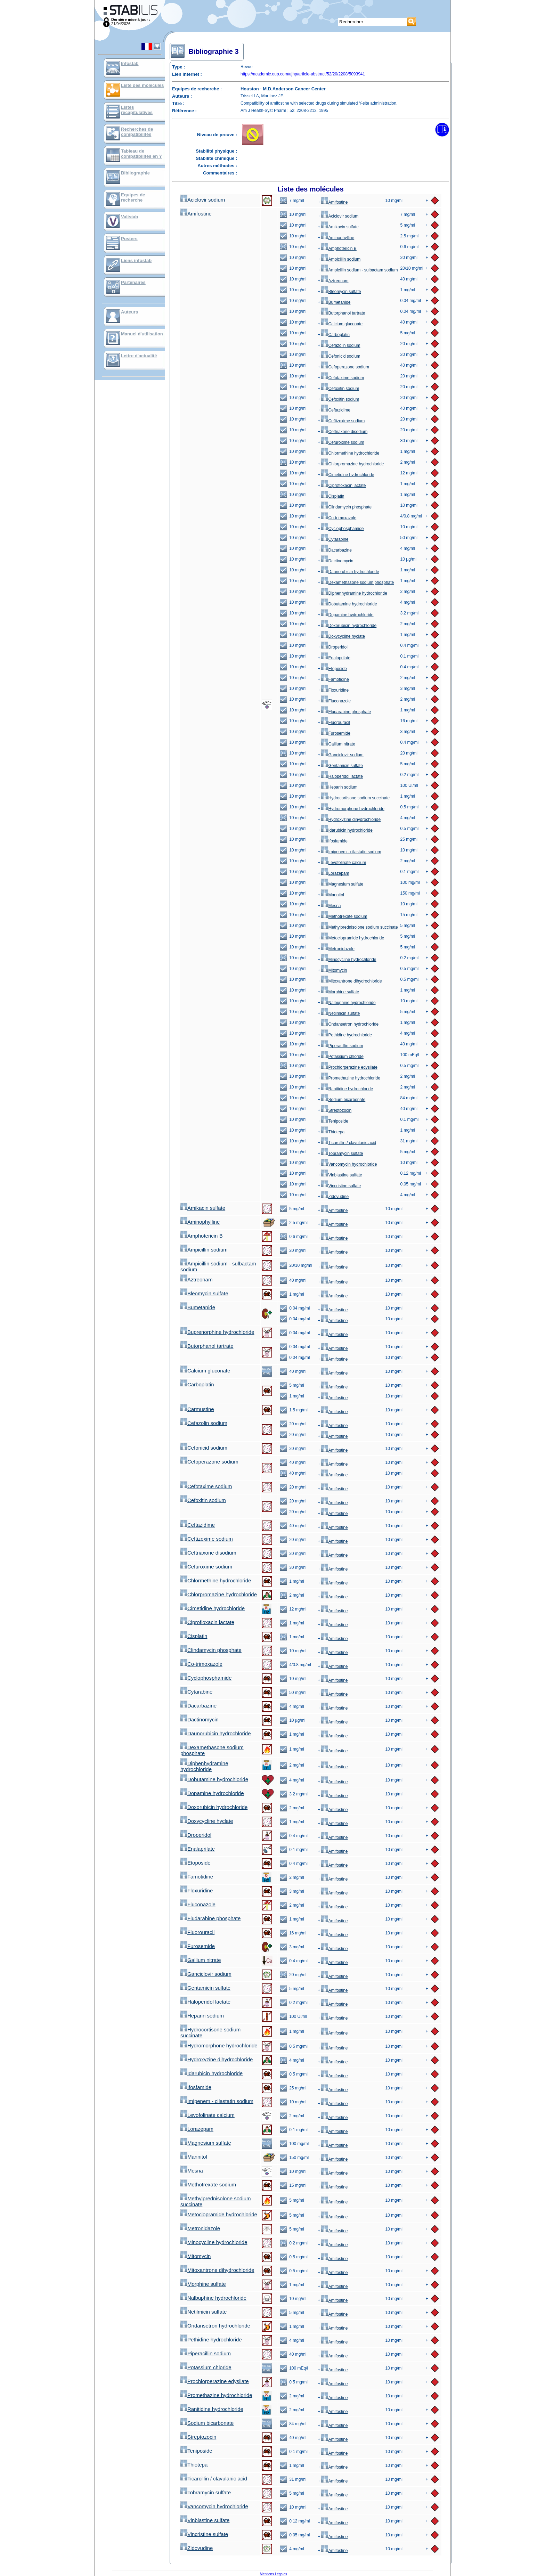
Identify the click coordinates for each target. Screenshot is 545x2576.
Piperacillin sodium (342, 1045)
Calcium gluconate (342, 323)
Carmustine (197, 1409)
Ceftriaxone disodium (344, 431)
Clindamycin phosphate (346, 507)
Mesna (331, 905)
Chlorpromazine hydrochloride (352, 464)
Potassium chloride (342, 1056)
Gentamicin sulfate (342, 765)
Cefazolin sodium (340, 345)
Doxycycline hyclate (343, 636)
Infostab (130, 63)
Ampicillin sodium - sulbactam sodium (359, 270)
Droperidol (334, 647)
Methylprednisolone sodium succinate (359, 927)
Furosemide (335, 733)
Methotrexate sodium (344, 916)
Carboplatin (335, 334)
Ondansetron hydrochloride (350, 1024)
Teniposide (334, 1121)
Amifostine (334, 202)
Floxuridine (335, 690)
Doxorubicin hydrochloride (348, 625)
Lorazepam (335, 873)
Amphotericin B (338, 248)
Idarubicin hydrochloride (346, 830)
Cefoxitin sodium (340, 388)
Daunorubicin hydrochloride (350, 571)
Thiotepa (332, 1132)
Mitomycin (334, 970)
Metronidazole (337, 948)
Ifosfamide (334, 841)
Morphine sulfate (340, 991)
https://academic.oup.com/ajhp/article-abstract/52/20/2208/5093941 (303, 74)
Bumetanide (335, 302)
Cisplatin (332, 496)
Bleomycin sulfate (341, 291)
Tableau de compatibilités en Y (141, 153)
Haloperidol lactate (342, 776)
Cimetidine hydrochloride (347, 474)
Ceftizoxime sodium (343, 420)
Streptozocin (336, 1110)
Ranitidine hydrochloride (347, 1088)
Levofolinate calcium (343, 862)
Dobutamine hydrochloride (349, 604)
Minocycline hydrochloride (348, 959)
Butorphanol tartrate (343, 313)
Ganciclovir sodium (342, 754)
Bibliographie (135, 173)
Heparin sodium (339, 787)
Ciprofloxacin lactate (343, 485)
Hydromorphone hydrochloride (352, 808)
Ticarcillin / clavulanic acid (348, 1142)
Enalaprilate (335, 657)
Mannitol (332, 894)
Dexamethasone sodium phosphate (357, 582)
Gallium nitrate (338, 744)
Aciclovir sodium (202, 200)
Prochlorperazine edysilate (349, 1067)
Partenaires (133, 282)
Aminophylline (337, 237)
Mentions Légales (273, 2574)
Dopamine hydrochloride (347, 614)
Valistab (129, 216)
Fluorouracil (335, 722)
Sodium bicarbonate (343, 1099)
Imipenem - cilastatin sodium (351, 851)
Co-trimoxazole (338, 517)
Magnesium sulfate (342, 884)
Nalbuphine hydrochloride (348, 1002)
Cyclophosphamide (342, 528)
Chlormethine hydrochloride (350, 453)
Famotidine (335, 679)
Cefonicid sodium (340, 356)
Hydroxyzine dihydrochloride (351, 819)
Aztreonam (334, 280)
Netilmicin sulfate (340, 1013)
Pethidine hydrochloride (346, 1035)
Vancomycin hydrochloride (349, 1164)
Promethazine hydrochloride (350, 1078)
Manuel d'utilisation (142, 333)
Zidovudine (335, 1196)
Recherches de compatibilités (137, 132)
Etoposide (334, 668)
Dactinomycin (337, 561)
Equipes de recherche (133, 197)
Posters (129, 238)
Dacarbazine (336, 550)
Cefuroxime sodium (342, 442)
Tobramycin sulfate (342, 1153)
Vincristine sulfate (341, 1185)
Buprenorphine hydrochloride (217, 1332)
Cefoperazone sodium (345, 367)
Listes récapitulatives (137, 110)
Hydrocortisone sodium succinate (355, 798)
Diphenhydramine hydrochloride (354, 593)
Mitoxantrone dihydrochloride (351, 981)
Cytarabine (334, 539)
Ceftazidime (335, 410)
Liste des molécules (142, 85)
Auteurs (129, 312)
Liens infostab (136, 260)
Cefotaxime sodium (342, 377)
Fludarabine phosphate (346, 711)
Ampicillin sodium (340, 259)
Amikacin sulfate (339, 227)
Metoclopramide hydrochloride (352, 938)
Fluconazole (336, 701)
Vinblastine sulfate (341, 1175)
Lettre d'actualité (139, 355)
